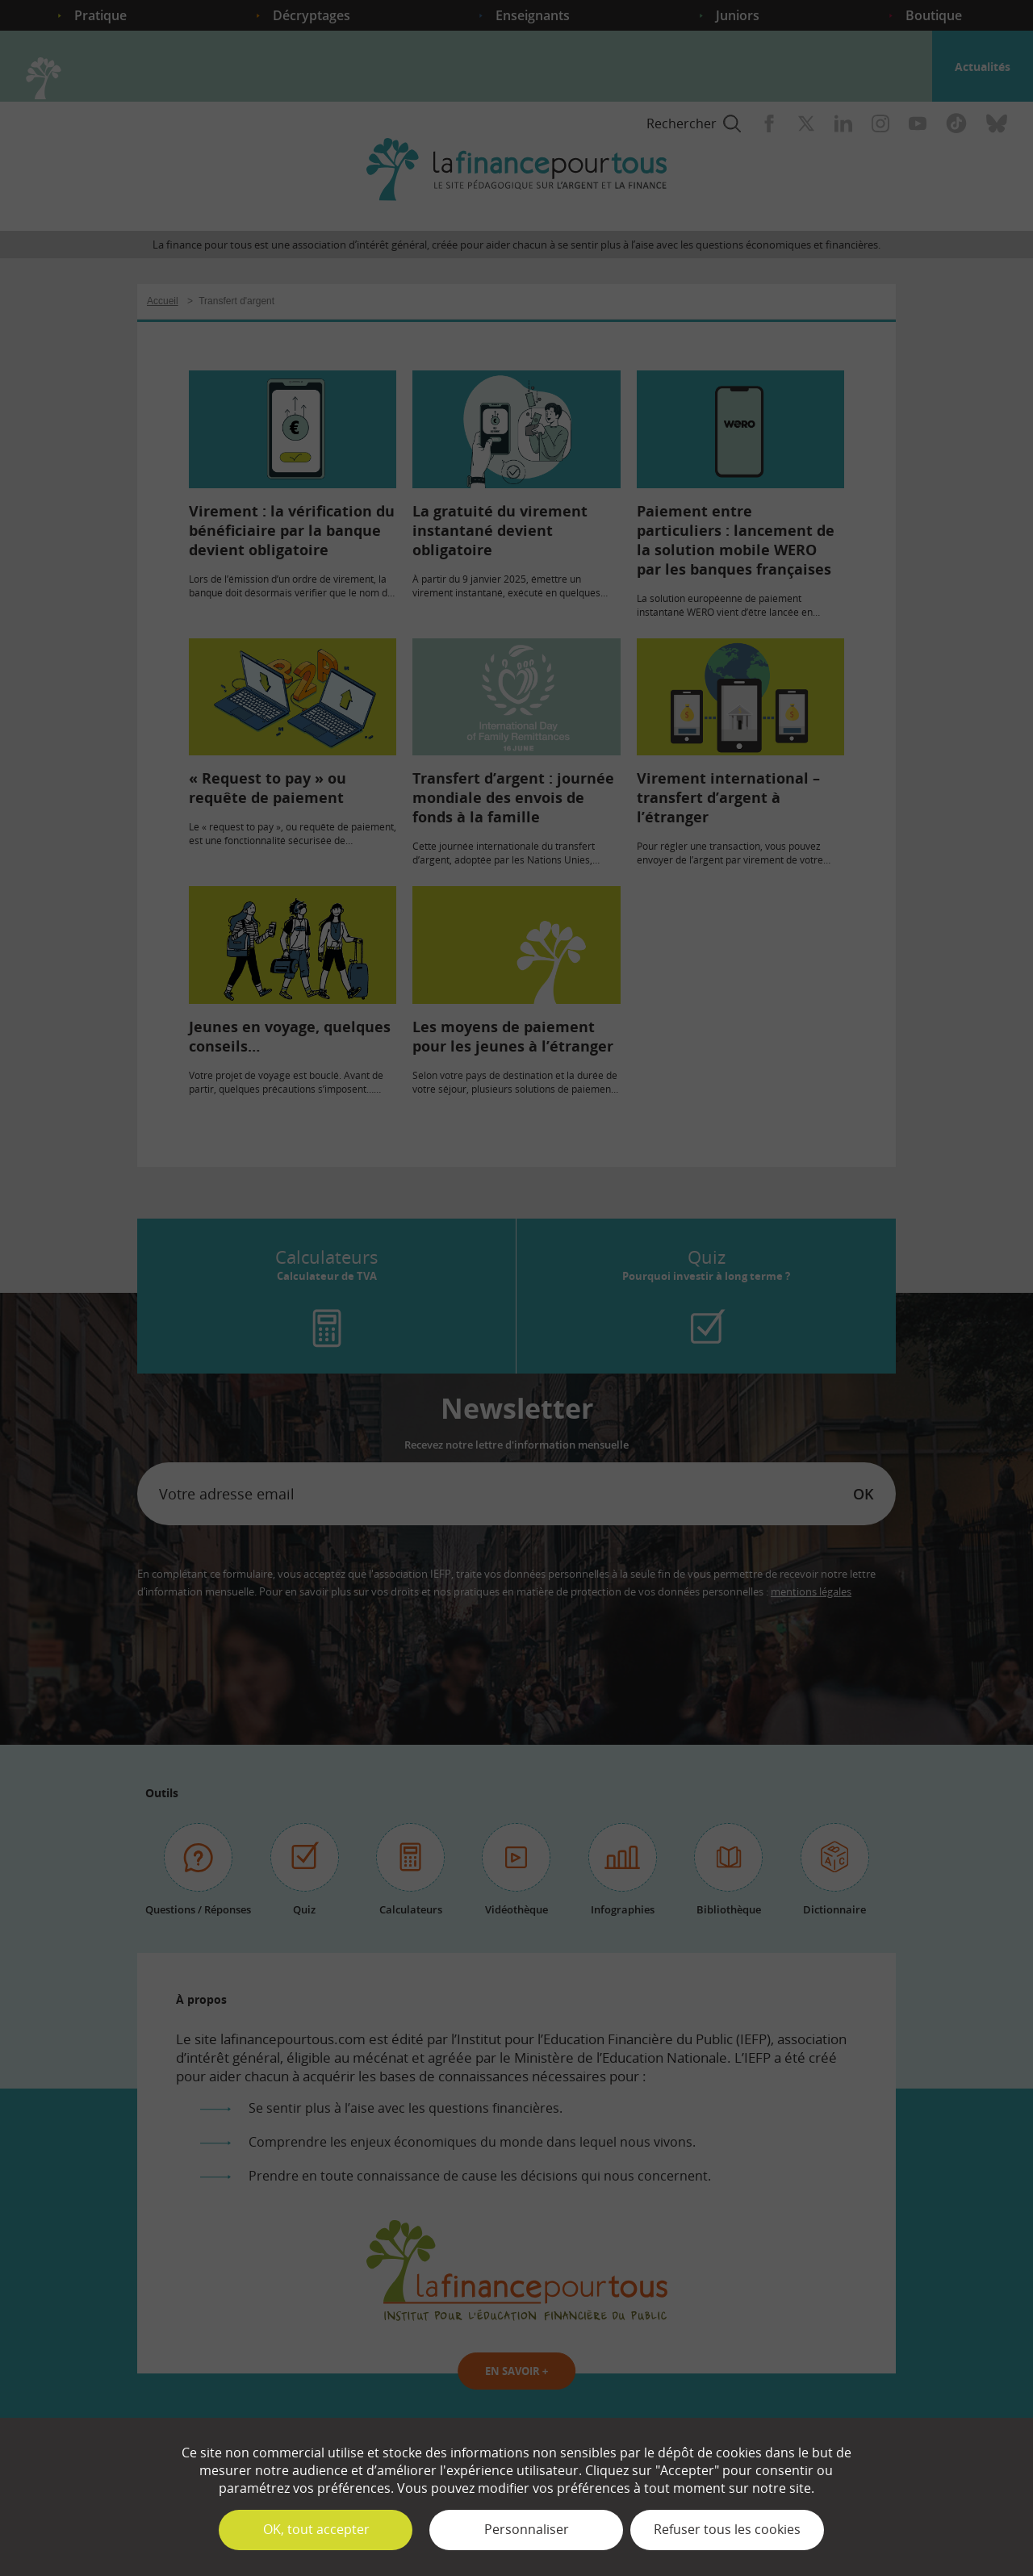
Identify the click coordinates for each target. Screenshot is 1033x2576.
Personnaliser (526, 2529)
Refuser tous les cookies (727, 2529)
